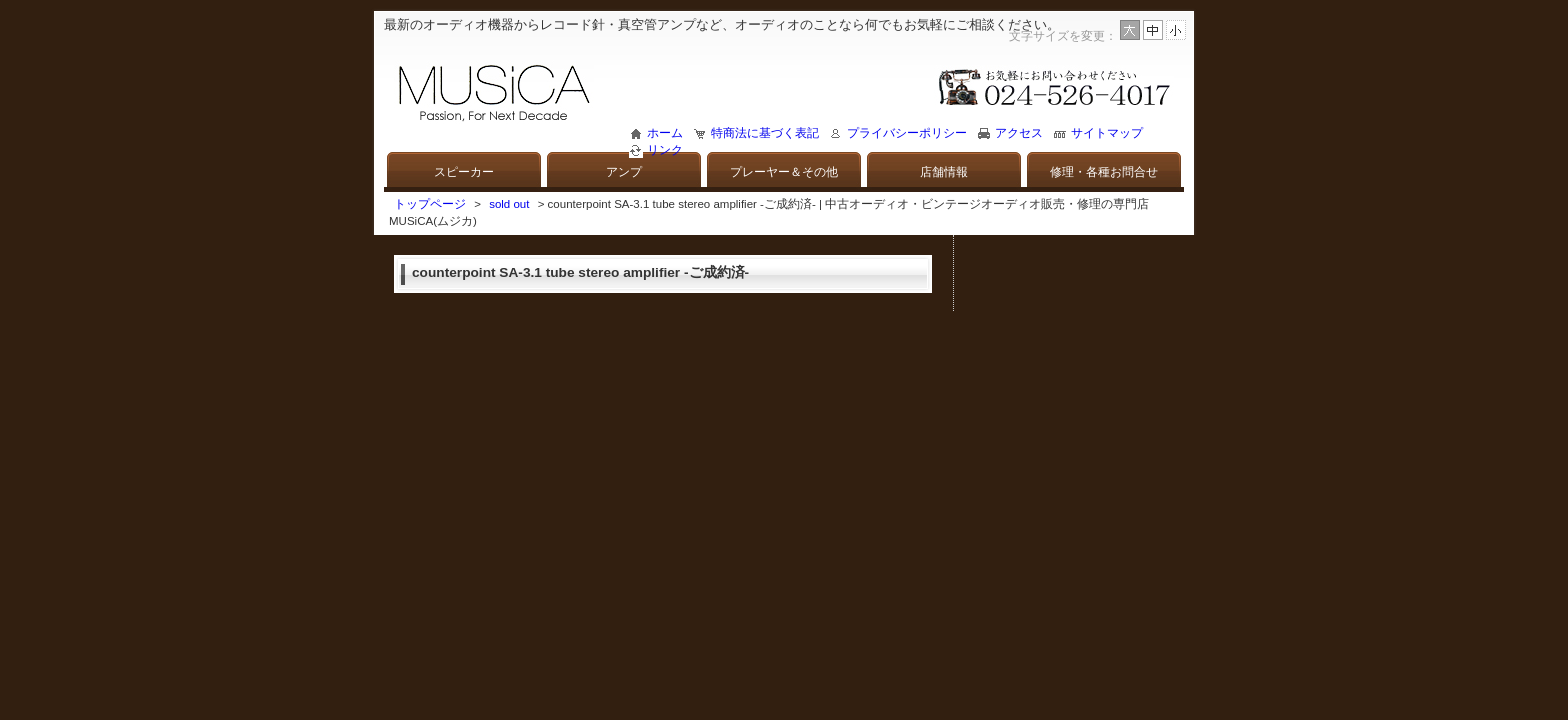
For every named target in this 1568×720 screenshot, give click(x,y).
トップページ (430, 204)
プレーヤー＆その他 (784, 172)
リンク (665, 150)
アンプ (624, 172)
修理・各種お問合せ (1104, 172)
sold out (509, 204)
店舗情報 (944, 172)
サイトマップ (1107, 133)
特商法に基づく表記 (765, 133)
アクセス (1019, 133)
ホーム (665, 133)
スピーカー (464, 172)
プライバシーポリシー (907, 133)
